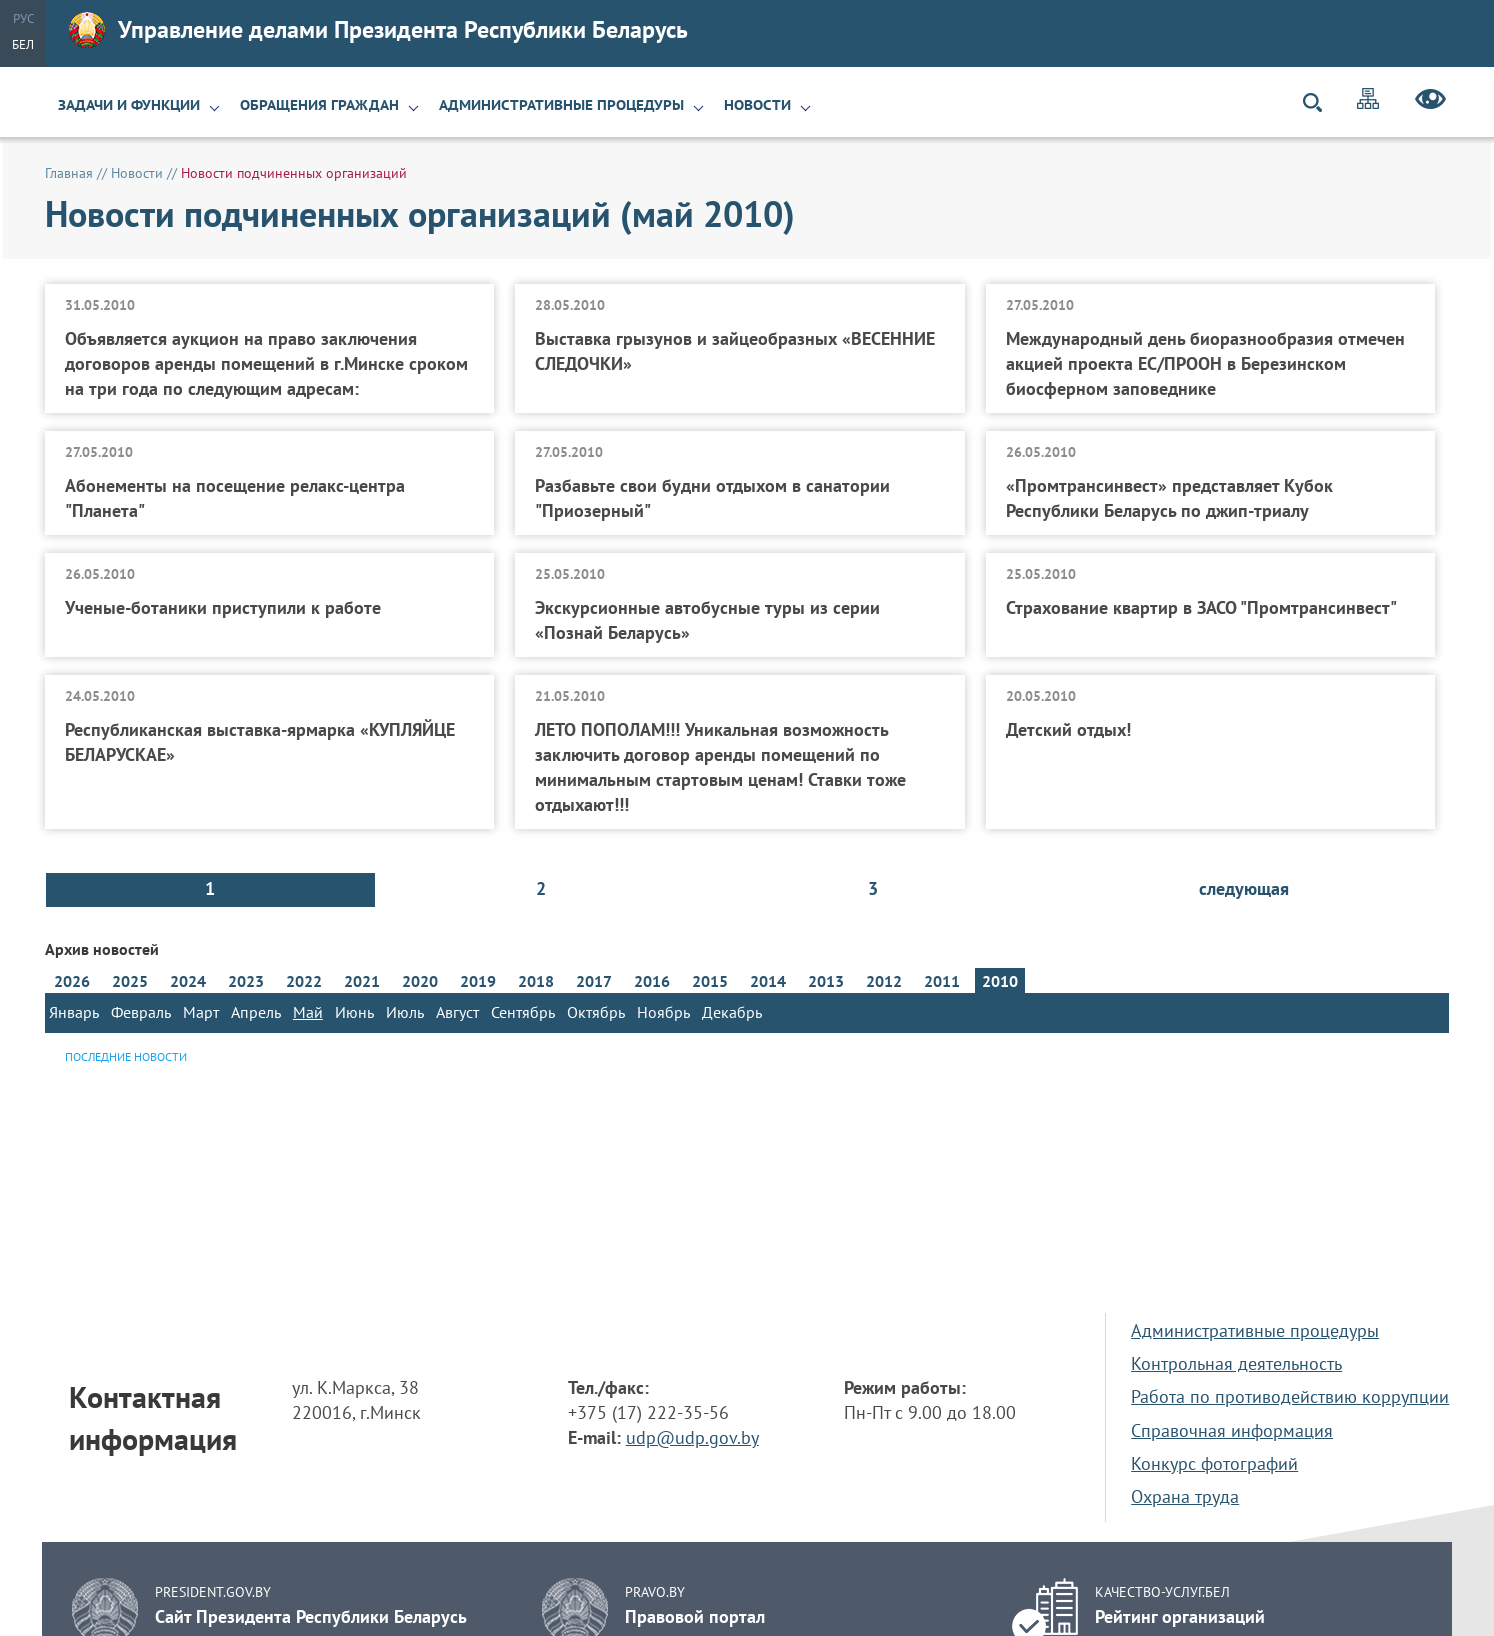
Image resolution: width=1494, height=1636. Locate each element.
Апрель (256, 1012)
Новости (757, 105)
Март (201, 1012)
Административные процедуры (561, 105)
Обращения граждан (319, 105)
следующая (1244, 888)
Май (308, 1012)
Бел (23, 44)
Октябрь (596, 1012)
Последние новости (126, 1056)
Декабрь (732, 1012)
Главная (69, 173)
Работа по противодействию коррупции (1290, 1396)
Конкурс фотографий (1214, 1463)
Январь (74, 1012)
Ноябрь (663, 1012)
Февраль (141, 1012)
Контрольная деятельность (1236, 1363)
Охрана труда (1185, 1496)
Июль (405, 1012)
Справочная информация (1232, 1430)
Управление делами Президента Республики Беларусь (378, 30)
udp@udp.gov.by (692, 1437)
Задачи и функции (129, 105)
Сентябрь (523, 1012)
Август (457, 1012)
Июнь (354, 1012)
